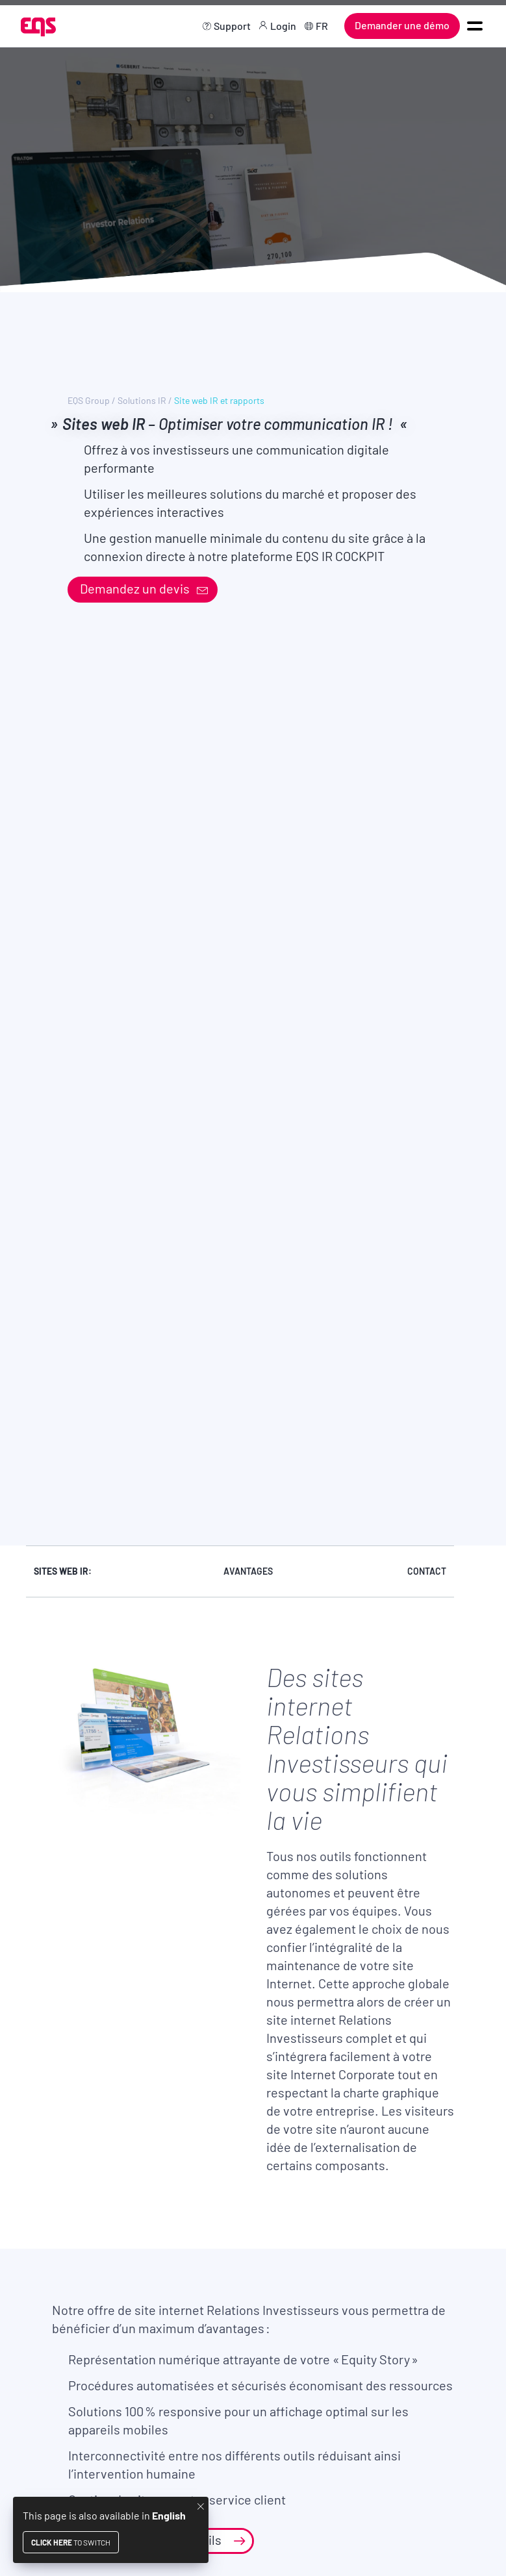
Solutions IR (142, 400)
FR (322, 25)
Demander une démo (402, 25)
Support (232, 25)
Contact (426, 1571)
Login (283, 25)
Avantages (248, 1571)
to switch (70, 2542)
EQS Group (89, 400)
